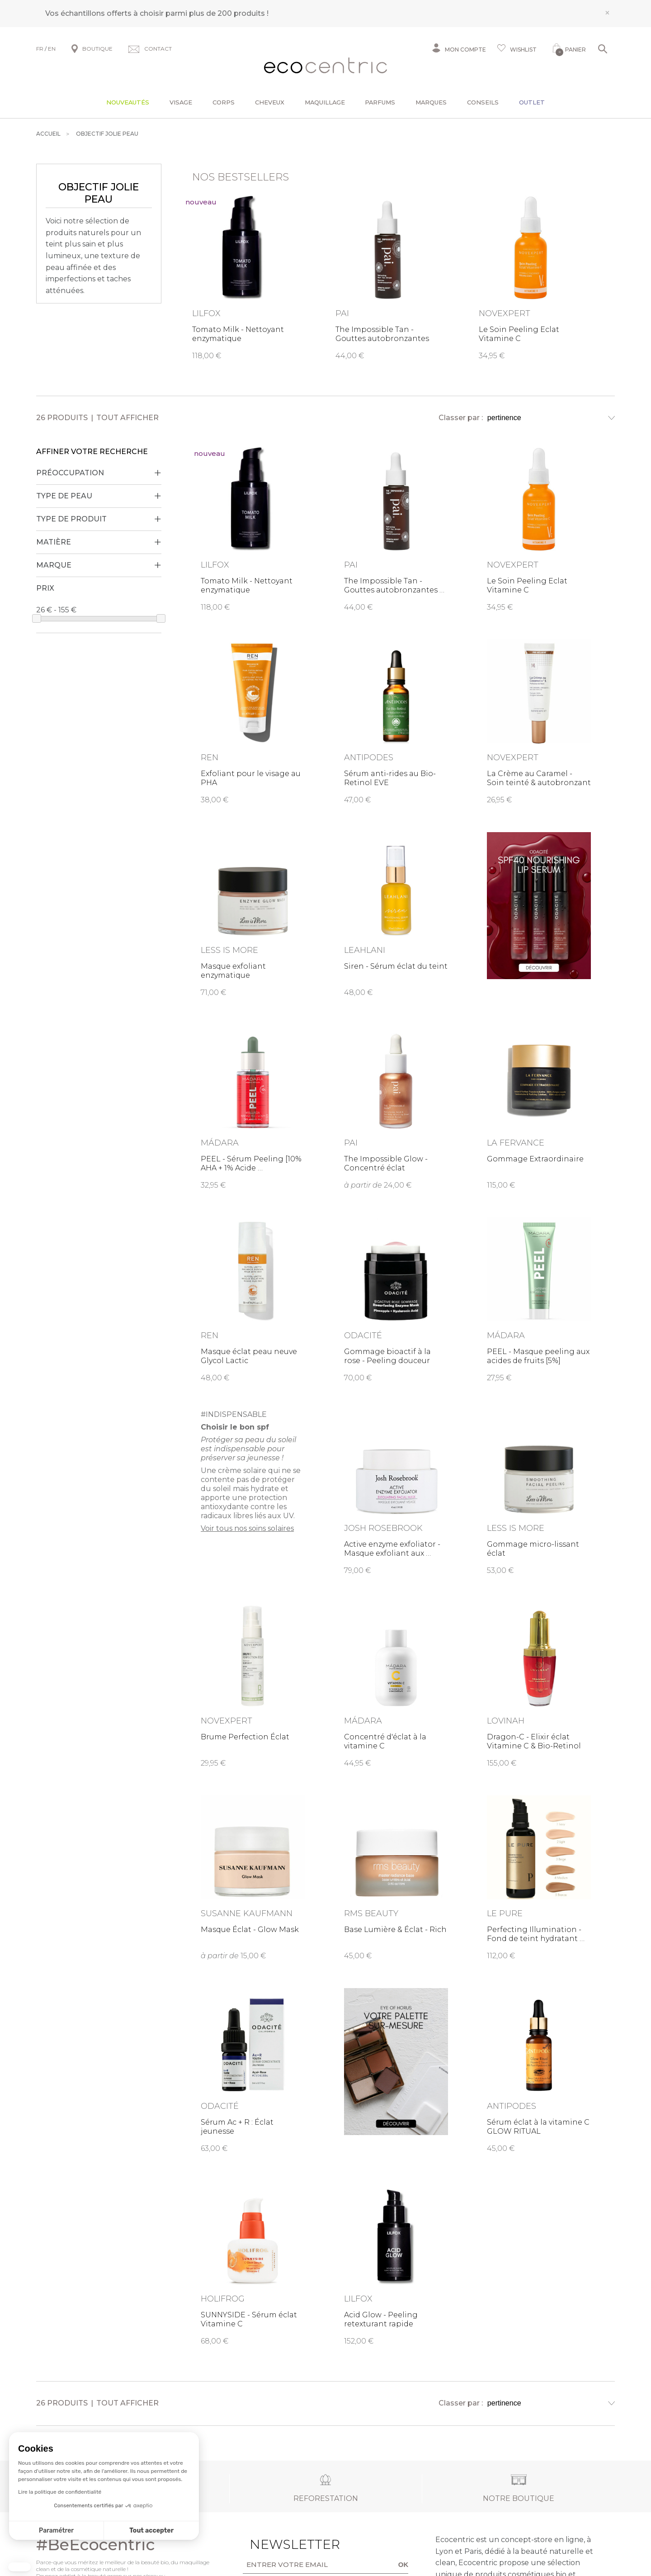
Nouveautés (127, 102)
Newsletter (281, 2544)
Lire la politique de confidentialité (59, 2492)
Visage (181, 102)
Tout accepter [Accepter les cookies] (151, 2530)
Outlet (532, 102)
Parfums (380, 102)
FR (39, 48)
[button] (19, 2566)
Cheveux (269, 102)
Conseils (483, 102)
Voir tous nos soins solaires (247, 1528)
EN (52, 48)
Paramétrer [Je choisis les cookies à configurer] (56, 2530)
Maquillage (325, 102)
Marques (431, 102)
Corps (223, 102)
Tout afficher (127, 417)
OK (403, 2564)
